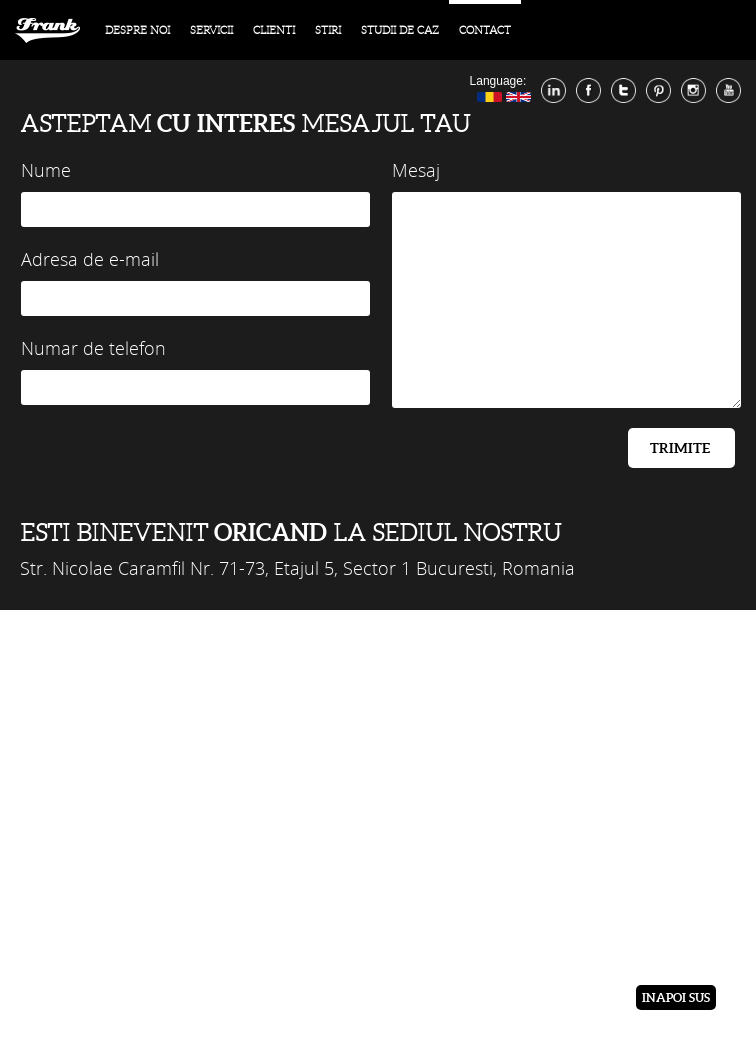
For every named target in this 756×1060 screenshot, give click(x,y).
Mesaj (416, 170)
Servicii (211, 30)
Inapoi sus (676, 997)
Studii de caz (400, 30)
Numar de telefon (93, 348)
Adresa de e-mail (90, 259)
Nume (46, 170)
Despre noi (137, 30)
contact (485, 30)
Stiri (328, 30)
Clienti (274, 30)
